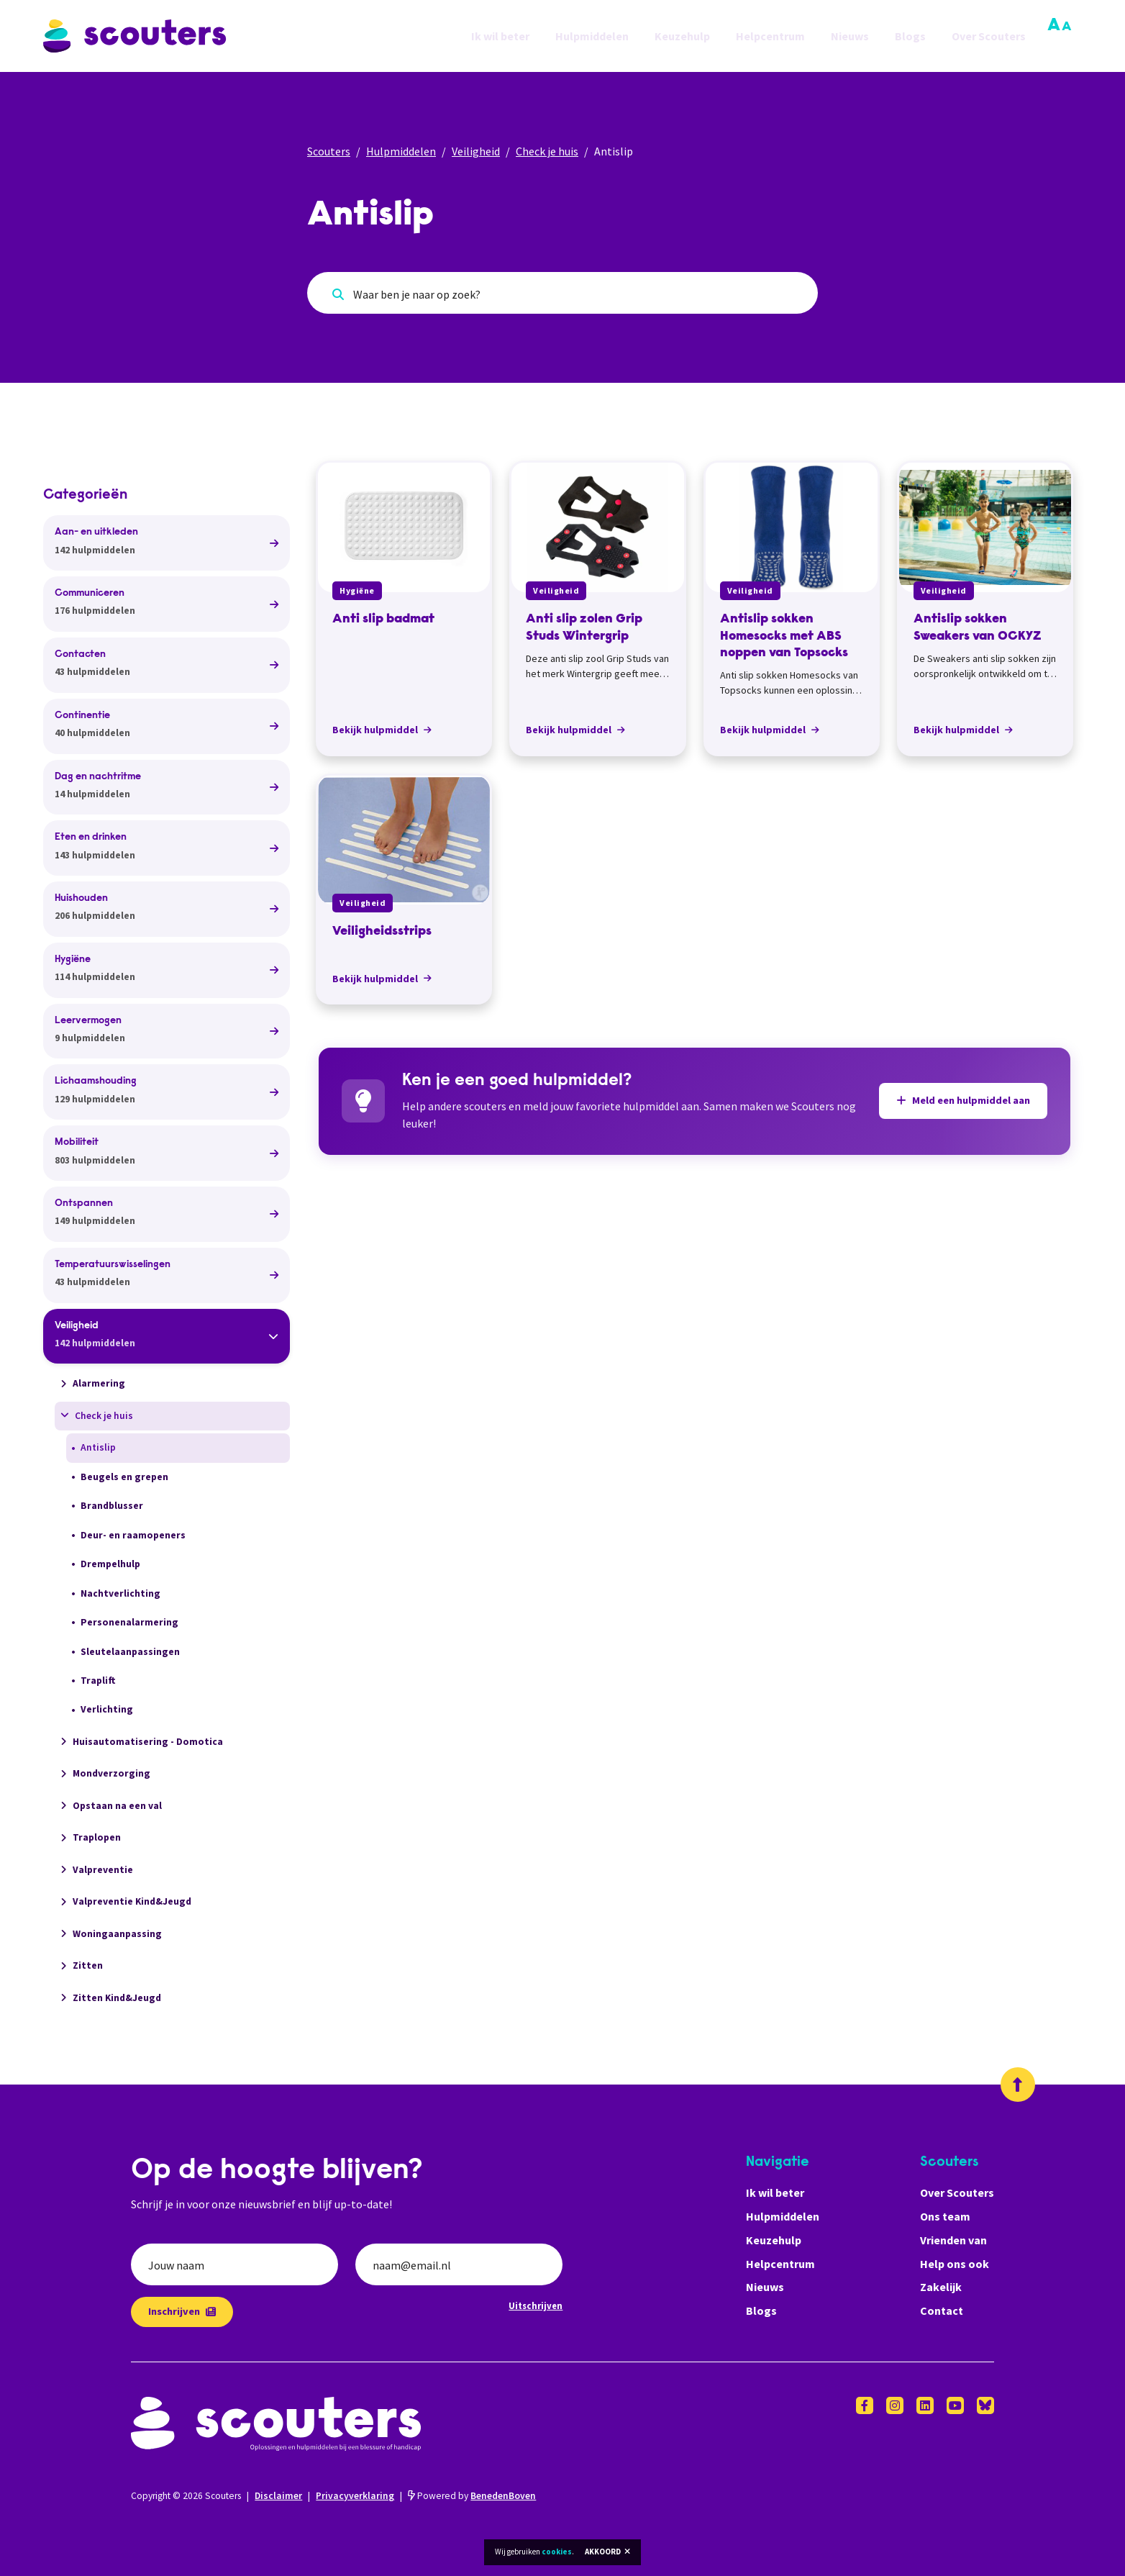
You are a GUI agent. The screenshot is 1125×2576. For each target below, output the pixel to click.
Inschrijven (182, 2311)
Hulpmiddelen (592, 36)
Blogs (910, 36)
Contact (941, 2310)
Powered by (472, 2496)
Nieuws (850, 36)
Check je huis (547, 151)
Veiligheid (476, 151)
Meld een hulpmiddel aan (963, 1100)
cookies (557, 2551)
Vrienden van (953, 2240)
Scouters (328, 151)
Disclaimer (278, 2496)
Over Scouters (989, 36)
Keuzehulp (682, 36)
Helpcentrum (770, 36)
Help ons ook (954, 2264)
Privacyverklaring (355, 2496)
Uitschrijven (535, 2305)
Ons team (945, 2216)
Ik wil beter (500, 36)
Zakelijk (941, 2287)
